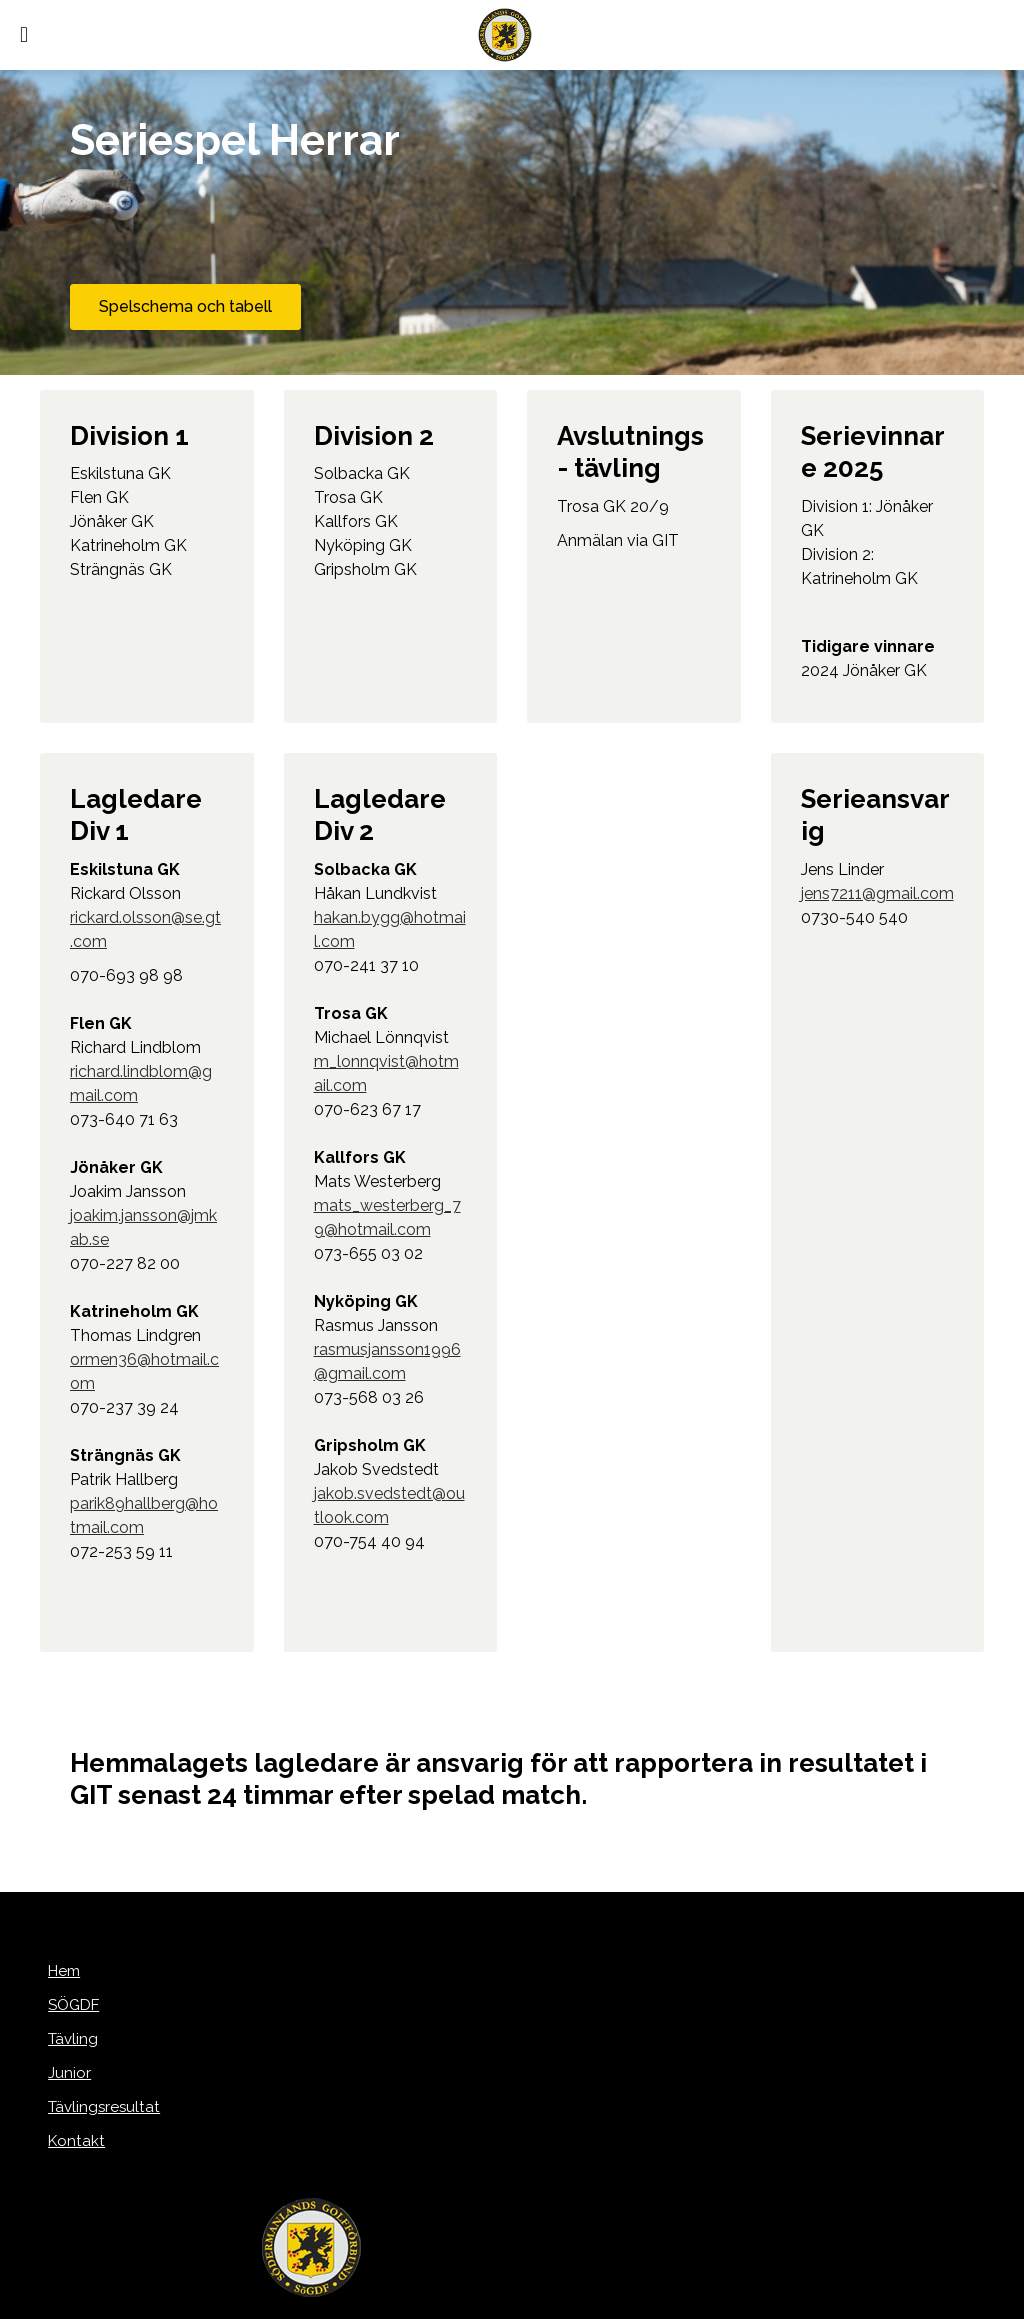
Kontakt (69, 2143)
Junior (61, 2075)
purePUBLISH (479, 2300)
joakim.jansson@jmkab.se (143, 1232)
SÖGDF (68, 2007)
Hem (58, 1973)
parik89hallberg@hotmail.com (144, 1520)
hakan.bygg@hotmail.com (390, 934)
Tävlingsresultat (98, 2109)
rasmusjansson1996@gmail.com (387, 1366)
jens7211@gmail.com (877, 898)
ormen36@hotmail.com (144, 1376)
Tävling (66, 2041)
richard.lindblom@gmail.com (141, 1088)
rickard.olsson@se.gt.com (145, 934)
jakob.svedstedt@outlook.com (389, 1510)
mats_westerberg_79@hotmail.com (387, 1222)
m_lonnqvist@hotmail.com (386, 1078)
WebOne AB (618, 2300)
